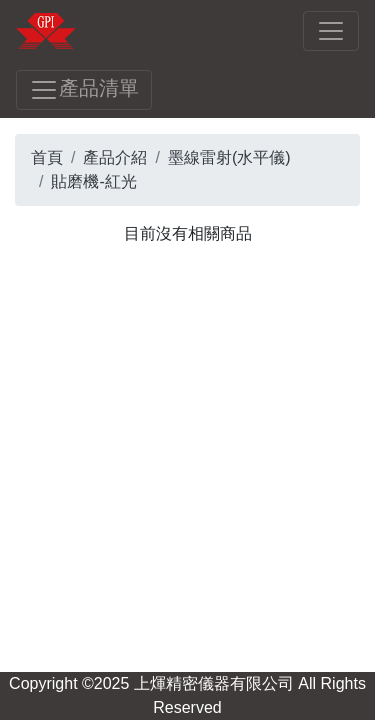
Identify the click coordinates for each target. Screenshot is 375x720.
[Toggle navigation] (331, 31)
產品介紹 (115, 157)
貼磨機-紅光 (93, 181)
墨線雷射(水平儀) (229, 157)
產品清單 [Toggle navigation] (84, 90)
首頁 (47, 157)
